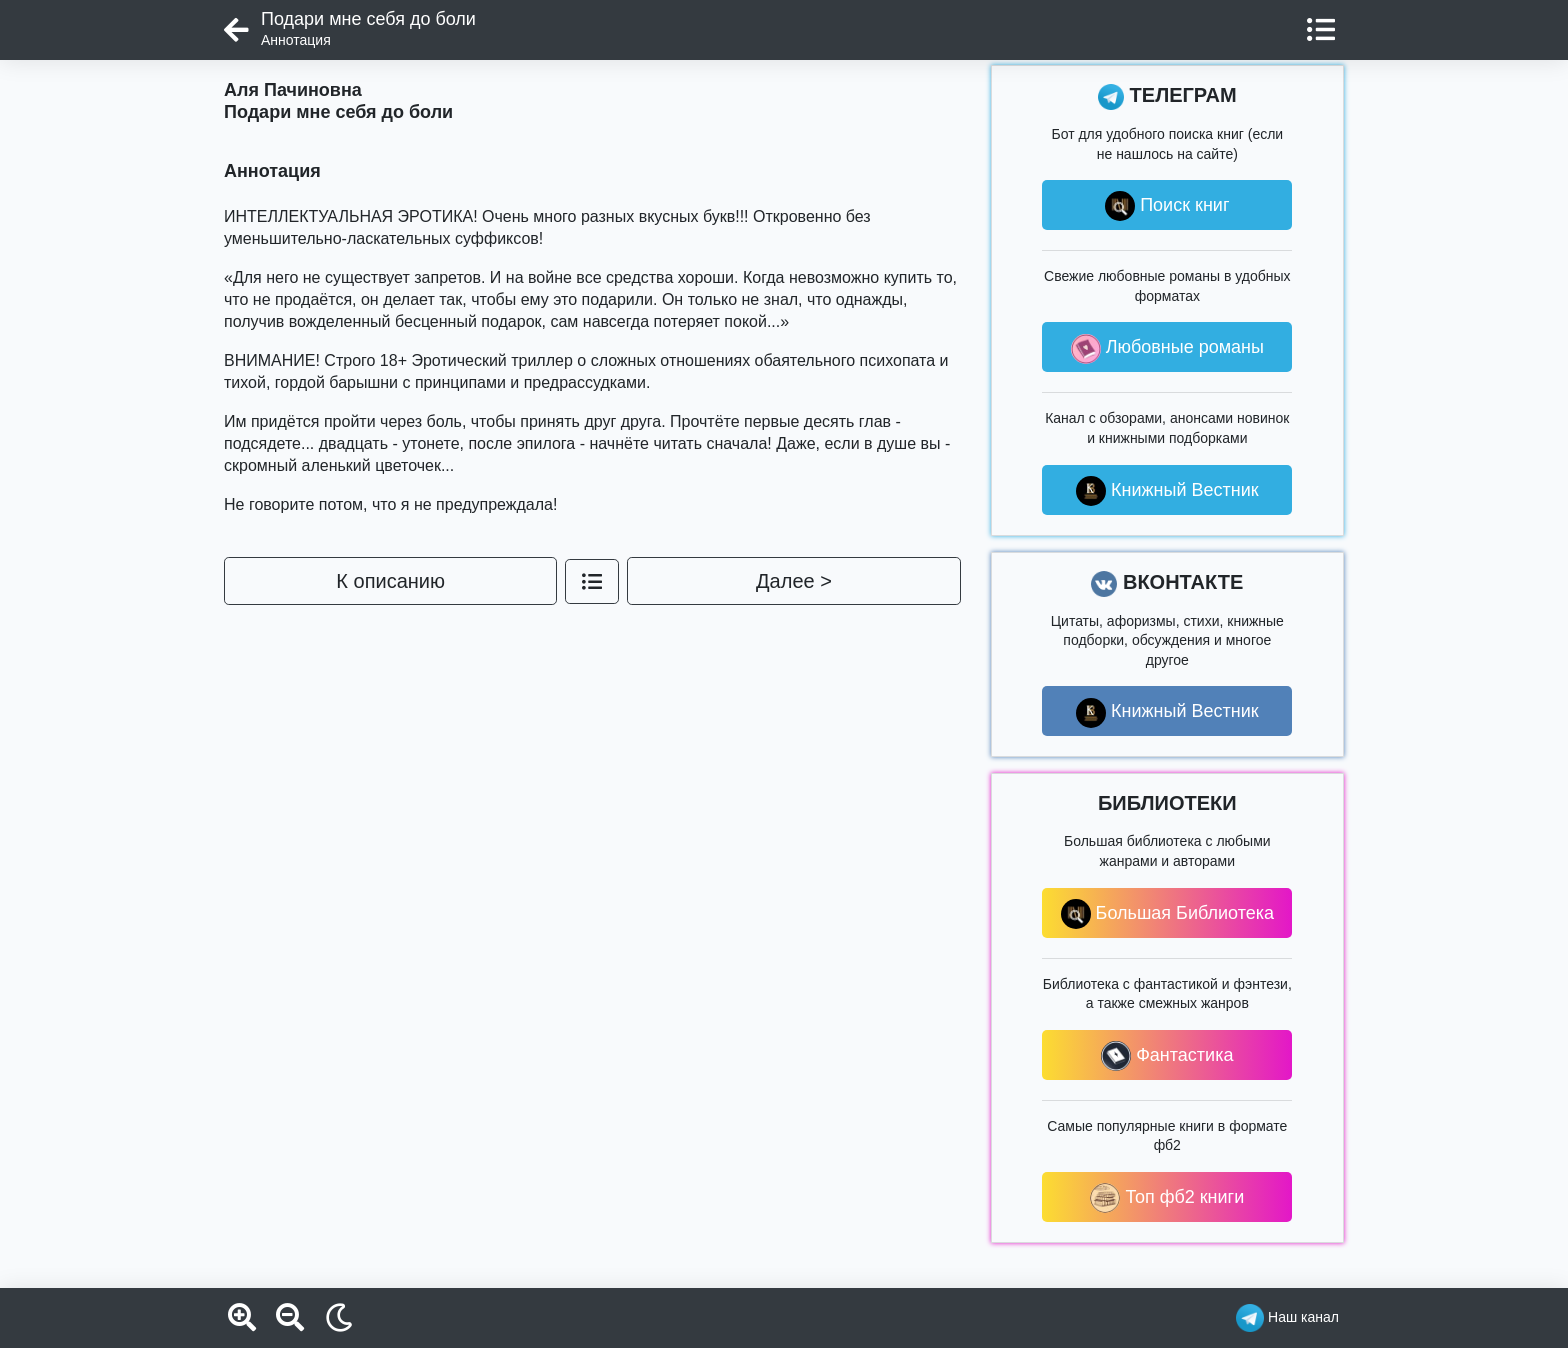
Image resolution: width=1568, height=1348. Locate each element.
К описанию (390, 581)
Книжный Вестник (1167, 491)
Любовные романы (1167, 349)
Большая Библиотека (1167, 914)
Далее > (794, 581)
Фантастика (1167, 1056)
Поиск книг (1167, 206)
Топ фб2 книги (1167, 1198)
